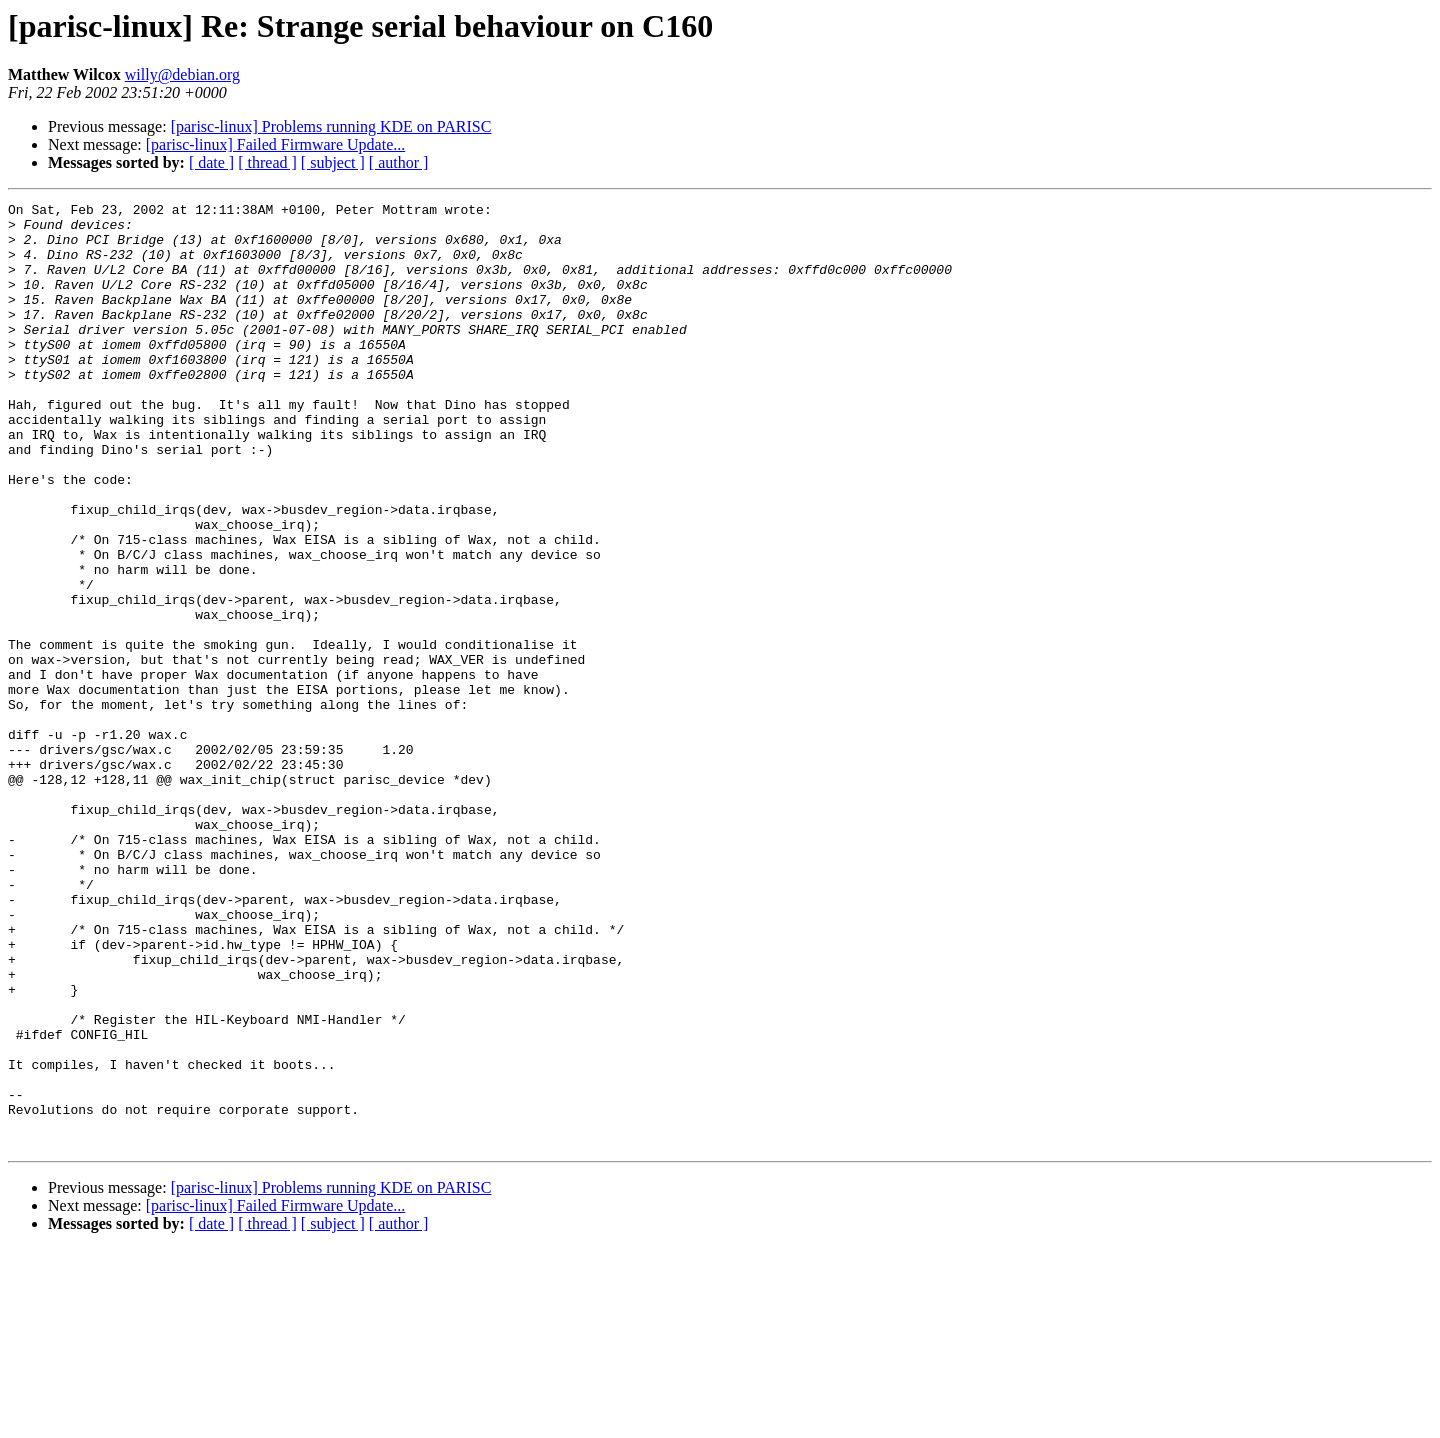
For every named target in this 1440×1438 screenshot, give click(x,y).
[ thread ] (267, 162)
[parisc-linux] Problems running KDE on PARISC (331, 126)
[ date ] (211, 162)
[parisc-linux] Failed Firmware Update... (275, 144)
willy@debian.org (182, 74)
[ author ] (399, 162)
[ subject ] (333, 162)
